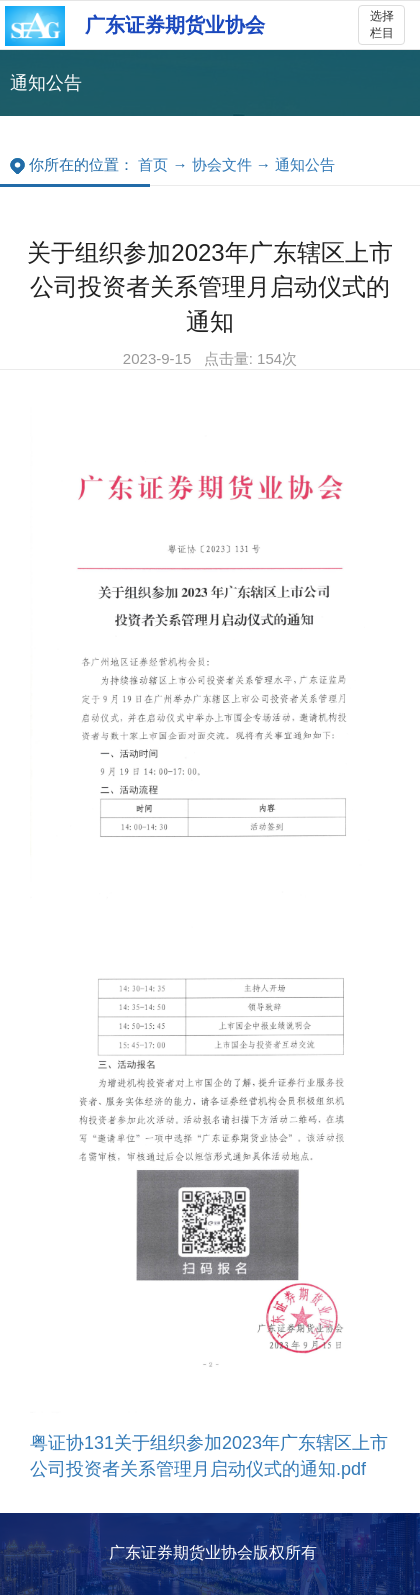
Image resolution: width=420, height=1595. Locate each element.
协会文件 (222, 164)
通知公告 (305, 164)
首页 (153, 164)
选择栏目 (382, 24)
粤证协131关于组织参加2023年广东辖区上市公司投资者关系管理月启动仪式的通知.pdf (209, 1456)
